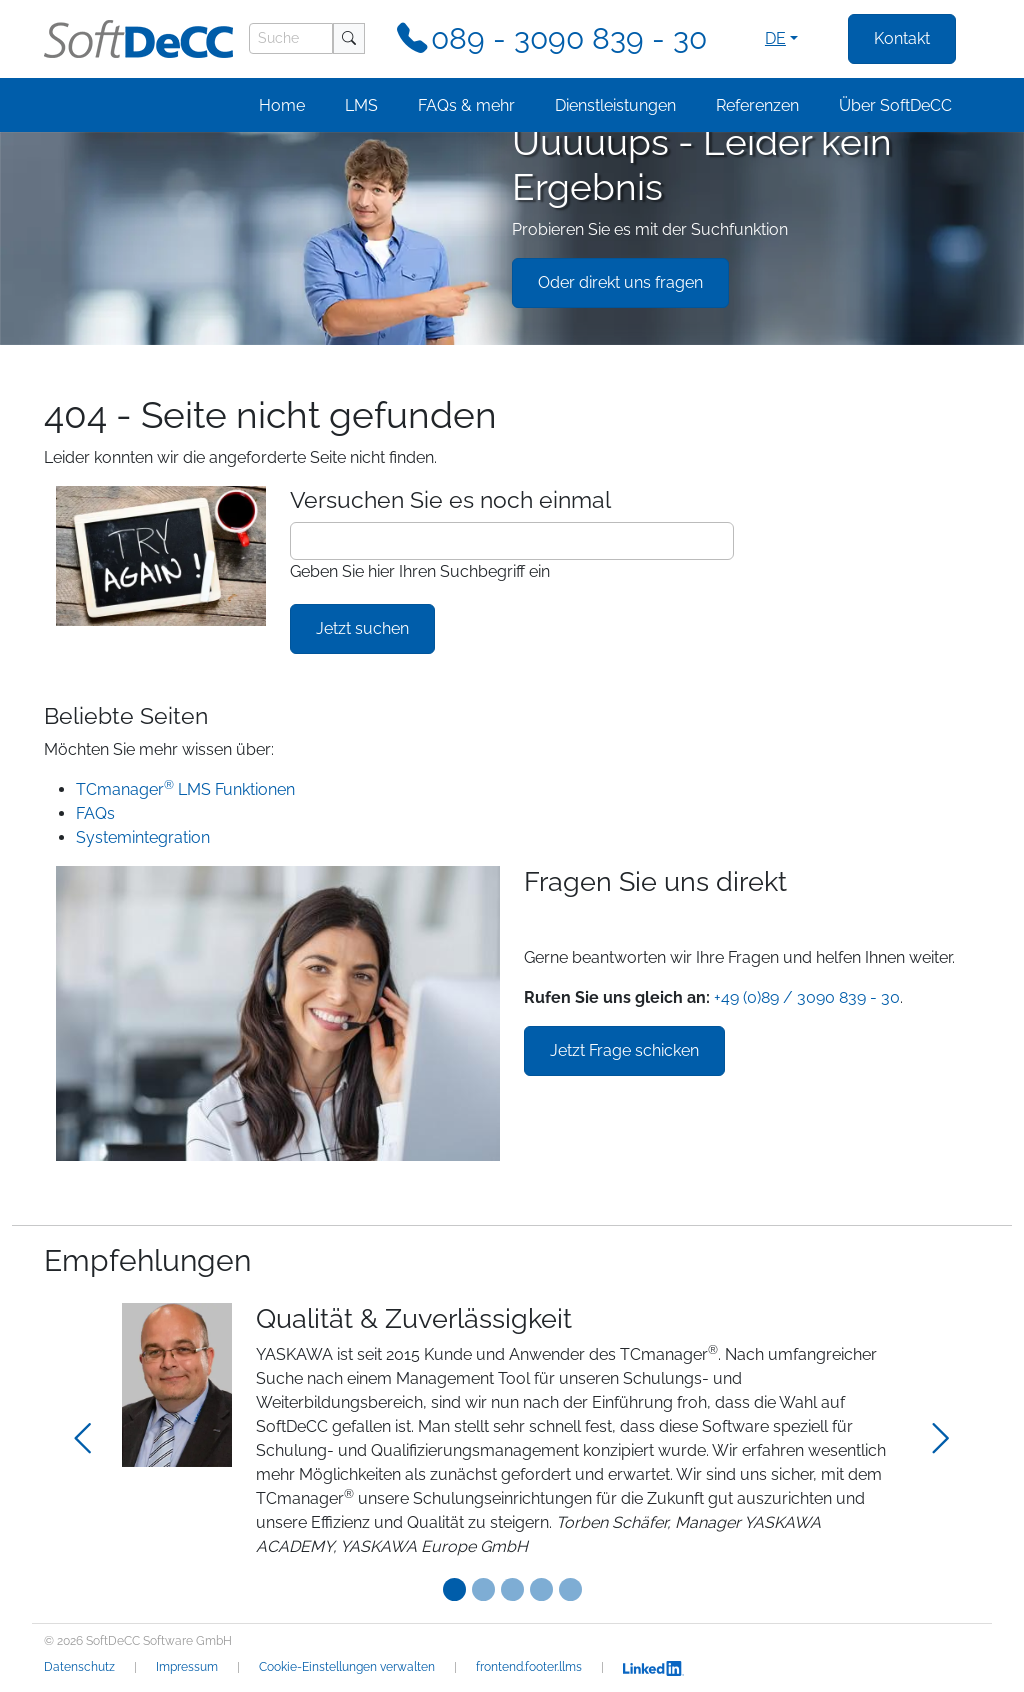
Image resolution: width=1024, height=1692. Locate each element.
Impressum (187, 1667)
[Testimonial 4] (570, 1589)
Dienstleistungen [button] (615, 105)
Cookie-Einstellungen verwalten (347, 1667)
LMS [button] (361, 105)
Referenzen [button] (757, 105)
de (775, 38)
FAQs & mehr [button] (466, 105)
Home (282, 105)
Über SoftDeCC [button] (895, 105)
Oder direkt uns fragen (620, 282)
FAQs (95, 813)
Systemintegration (143, 837)
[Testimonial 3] (541, 1589)
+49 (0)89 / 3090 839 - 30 (807, 997)
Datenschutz (79, 1667)
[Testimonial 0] (454, 1589)
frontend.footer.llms (529, 1667)
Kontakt (902, 38)
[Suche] (291, 38)
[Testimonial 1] (483, 1589)
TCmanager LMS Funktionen (185, 789)
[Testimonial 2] (512, 1589)
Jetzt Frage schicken (624, 1050)
